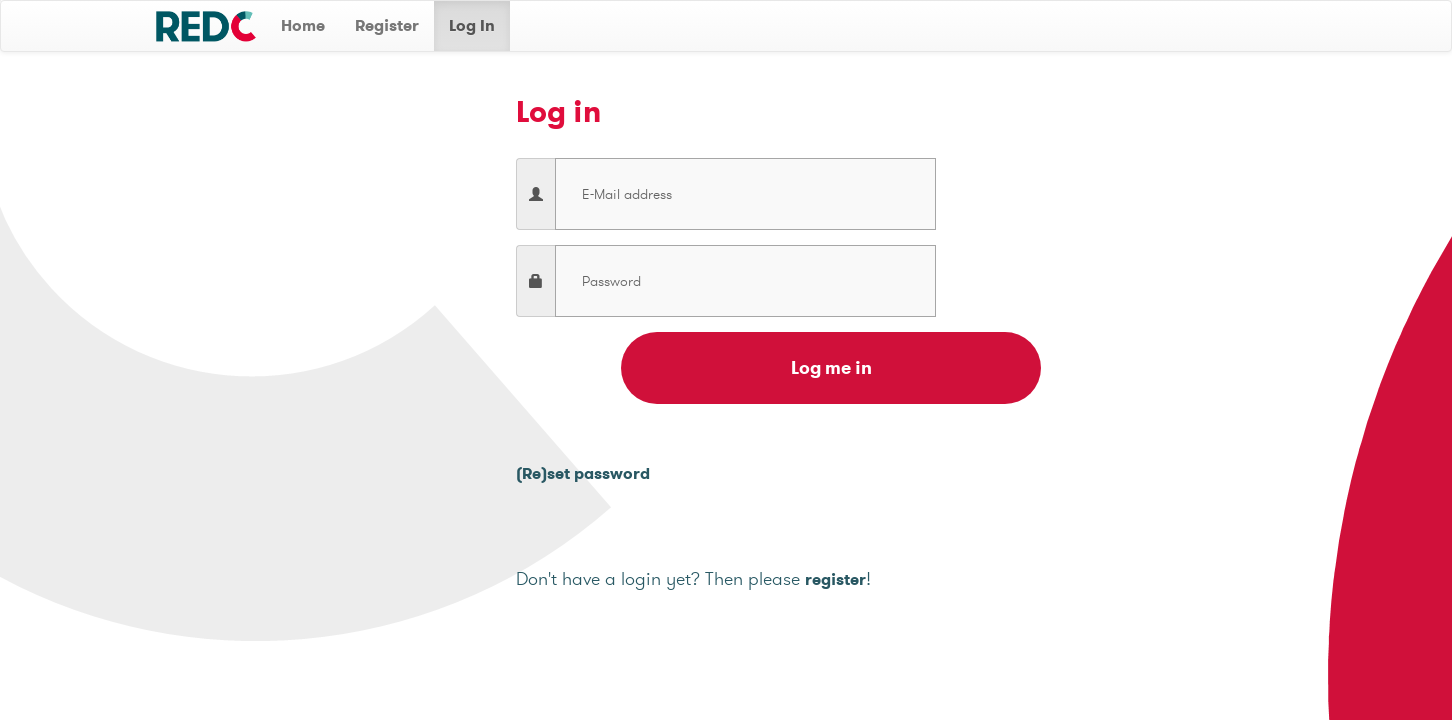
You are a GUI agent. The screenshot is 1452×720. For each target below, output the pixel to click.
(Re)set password (583, 473)
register (835, 579)
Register (387, 25)
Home (303, 25)
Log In (472, 25)
